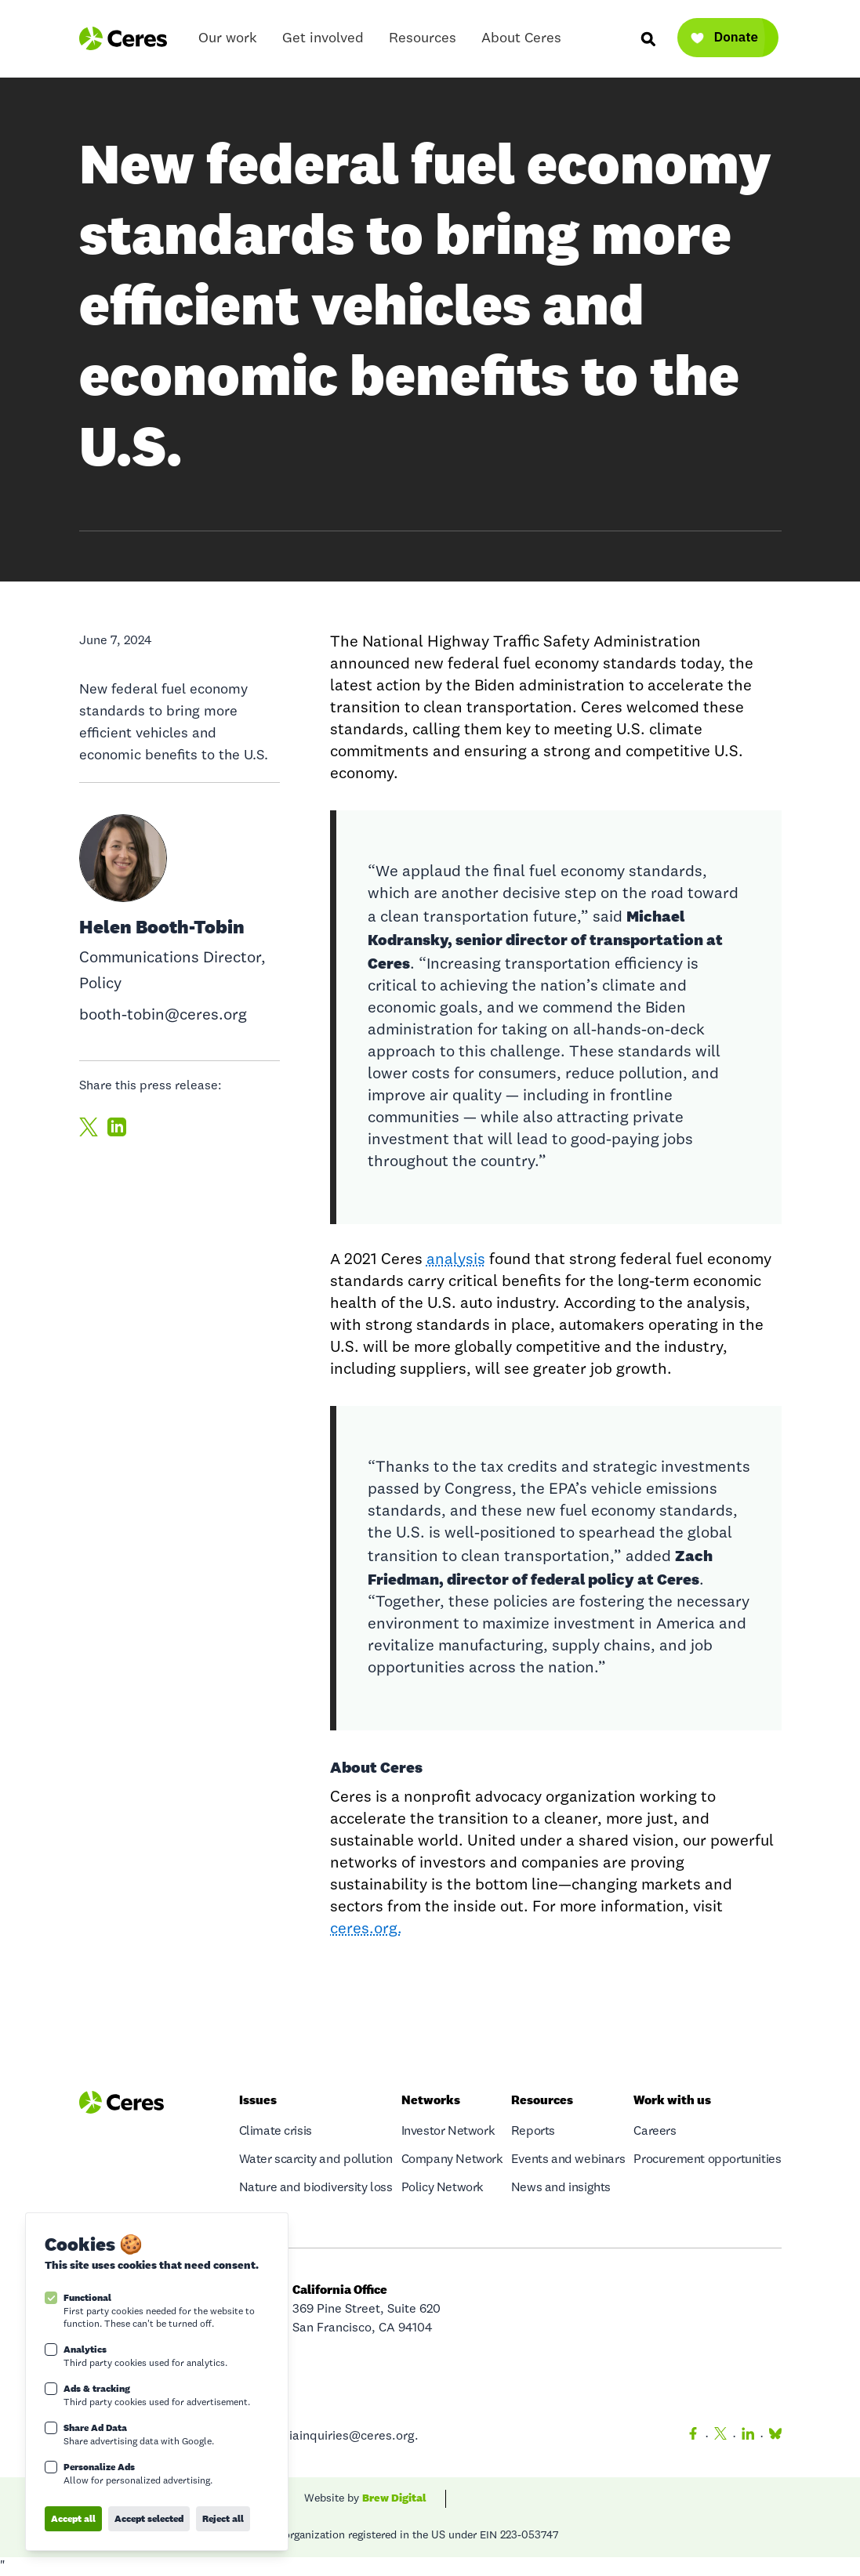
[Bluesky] (772, 2436)
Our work (227, 42)
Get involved (323, 42)
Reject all (223, 2518)
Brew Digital (394, 2498)
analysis (455, 1260)
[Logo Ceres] (123, 38)
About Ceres (521, 42)
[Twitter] (720, 2436)
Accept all (73, 2518)
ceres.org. (366, 1929)
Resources (422, 42)
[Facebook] (693, 2436)
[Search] (647, 38)
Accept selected (148, 2518)
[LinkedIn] (747, 2436)
